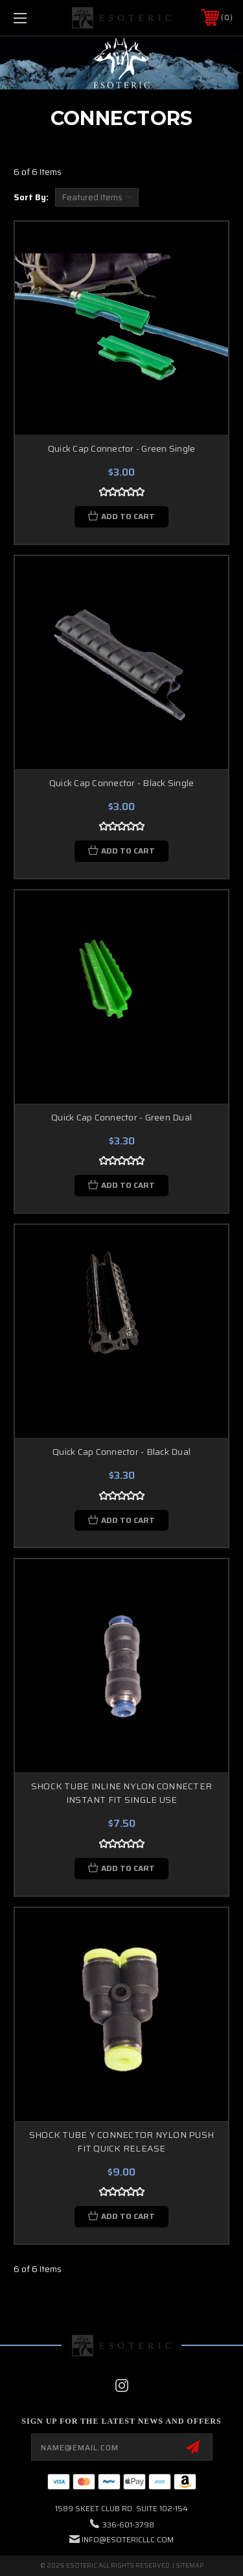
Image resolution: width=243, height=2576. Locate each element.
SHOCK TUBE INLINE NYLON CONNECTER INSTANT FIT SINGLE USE (121, 1793)
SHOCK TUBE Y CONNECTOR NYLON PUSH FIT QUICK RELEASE (121, 2141)
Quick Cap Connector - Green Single (122, 448)
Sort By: (31, 197)
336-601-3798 (128, 2524)
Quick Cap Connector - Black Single (121, 783)
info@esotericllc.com (128, 2539)
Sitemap (189, 2565)
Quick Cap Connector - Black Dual (121, 1452)
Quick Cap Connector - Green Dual (121, 1117)
